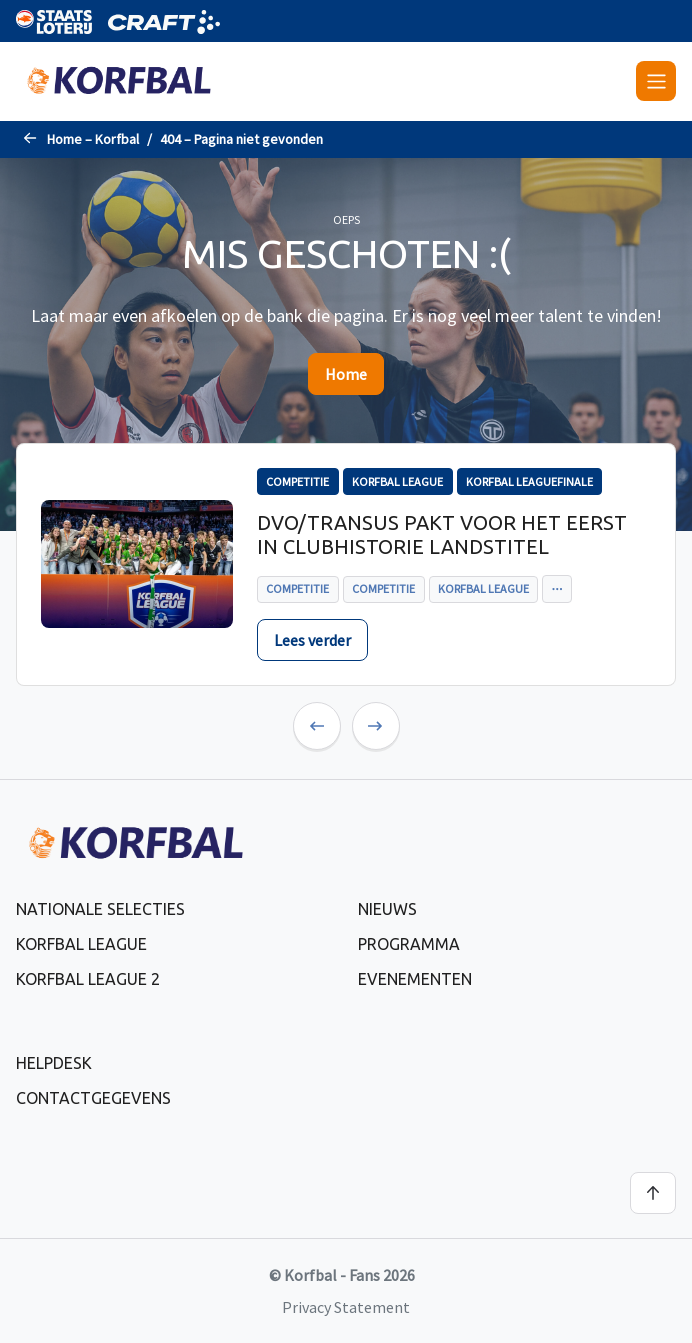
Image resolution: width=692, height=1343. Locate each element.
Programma (409, 944)
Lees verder (312, 640)
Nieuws (387, 909)
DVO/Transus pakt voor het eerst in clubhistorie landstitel (442, 534)
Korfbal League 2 (88, 979)
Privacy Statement (346, 1307)
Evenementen (415, 979)
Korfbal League (81, 944)
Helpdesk (54, 1063)
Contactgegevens (93, 1098)
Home (346, 374)
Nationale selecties (100, 909)
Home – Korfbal (93, 139)
